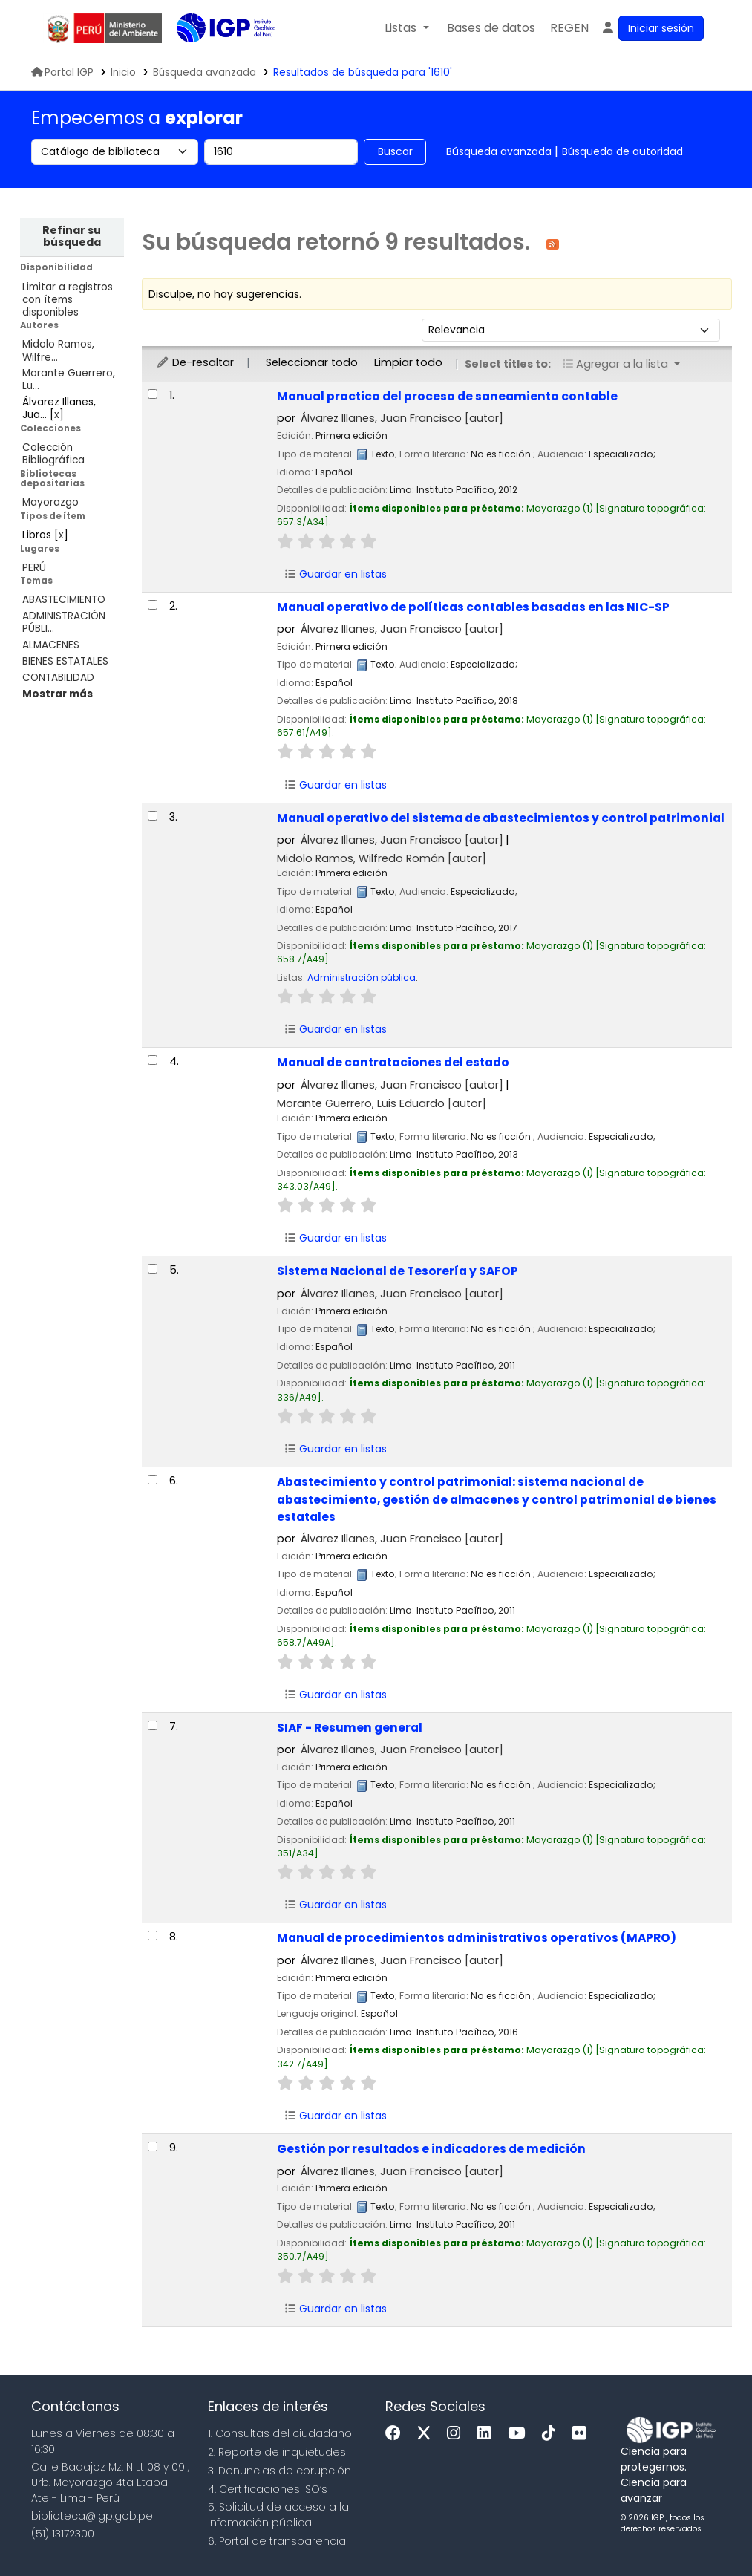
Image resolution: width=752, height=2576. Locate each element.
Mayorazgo (50, 502)
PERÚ (34, 568)
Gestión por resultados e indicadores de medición (431, 2148)
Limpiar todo (408, 362)
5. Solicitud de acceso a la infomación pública (278, 2515)
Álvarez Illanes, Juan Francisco (402, 418)
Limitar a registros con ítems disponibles (67, 299)
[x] (427, 2434)
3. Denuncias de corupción (279, 2470)
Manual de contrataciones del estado (393, 1062)
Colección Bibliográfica (53, 453)
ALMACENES (50, 645)
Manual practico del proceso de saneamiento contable (447, 396)
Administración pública (361, 977)
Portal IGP (62, 72)
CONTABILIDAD (58, 678)
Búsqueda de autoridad (622, 151)
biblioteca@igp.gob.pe (92, 2515)
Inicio (123, 72)
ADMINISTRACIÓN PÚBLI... (63, 622)
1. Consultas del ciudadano (280, 2433)
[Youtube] (520, 2434)
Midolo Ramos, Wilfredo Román (381, 858)
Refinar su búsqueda (71, 236)
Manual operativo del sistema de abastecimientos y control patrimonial (501, 818)
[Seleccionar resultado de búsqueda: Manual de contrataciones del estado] (152, 1060)
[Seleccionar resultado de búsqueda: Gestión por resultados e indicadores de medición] (152, 2146)
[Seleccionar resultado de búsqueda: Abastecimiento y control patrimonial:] (152, 1479)
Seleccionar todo (312, 362)
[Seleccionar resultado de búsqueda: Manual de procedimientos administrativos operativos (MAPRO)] (152, 1935)
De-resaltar (195, 362)
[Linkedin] (487, 2434)
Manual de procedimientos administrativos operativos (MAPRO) (476, 1938)
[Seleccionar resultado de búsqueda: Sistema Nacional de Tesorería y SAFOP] (152, 1269)
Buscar (395, 151)
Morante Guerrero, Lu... (68, 379)
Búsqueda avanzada (499, 151)
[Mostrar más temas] (57, 694)
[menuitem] (569, 28)
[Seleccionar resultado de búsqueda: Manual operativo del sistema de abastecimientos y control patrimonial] (152, 816)
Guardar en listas (336, 574)
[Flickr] (582, 2434)
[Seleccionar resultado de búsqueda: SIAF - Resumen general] (152, 1725)
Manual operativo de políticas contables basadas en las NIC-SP (473, 607)
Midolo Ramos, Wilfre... (58, 350)
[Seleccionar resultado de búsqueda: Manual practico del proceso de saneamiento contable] (152, 394)
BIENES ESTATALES (65, 661)
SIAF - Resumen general (349, 1727)
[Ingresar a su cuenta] (652, 28)
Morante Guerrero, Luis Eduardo (381, 1103)
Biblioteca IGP (214, 58)
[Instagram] (457, 2434)
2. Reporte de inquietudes (277, 2452)
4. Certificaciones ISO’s (267, 2489)
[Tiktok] (552, 2434)
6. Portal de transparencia (277, 2541)
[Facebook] (396, 2434)
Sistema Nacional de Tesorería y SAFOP (397, 1271)
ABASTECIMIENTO (63, 600)
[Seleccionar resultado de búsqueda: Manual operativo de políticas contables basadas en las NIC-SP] (152, 605)
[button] (406, 28)
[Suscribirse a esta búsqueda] (552, 243)
